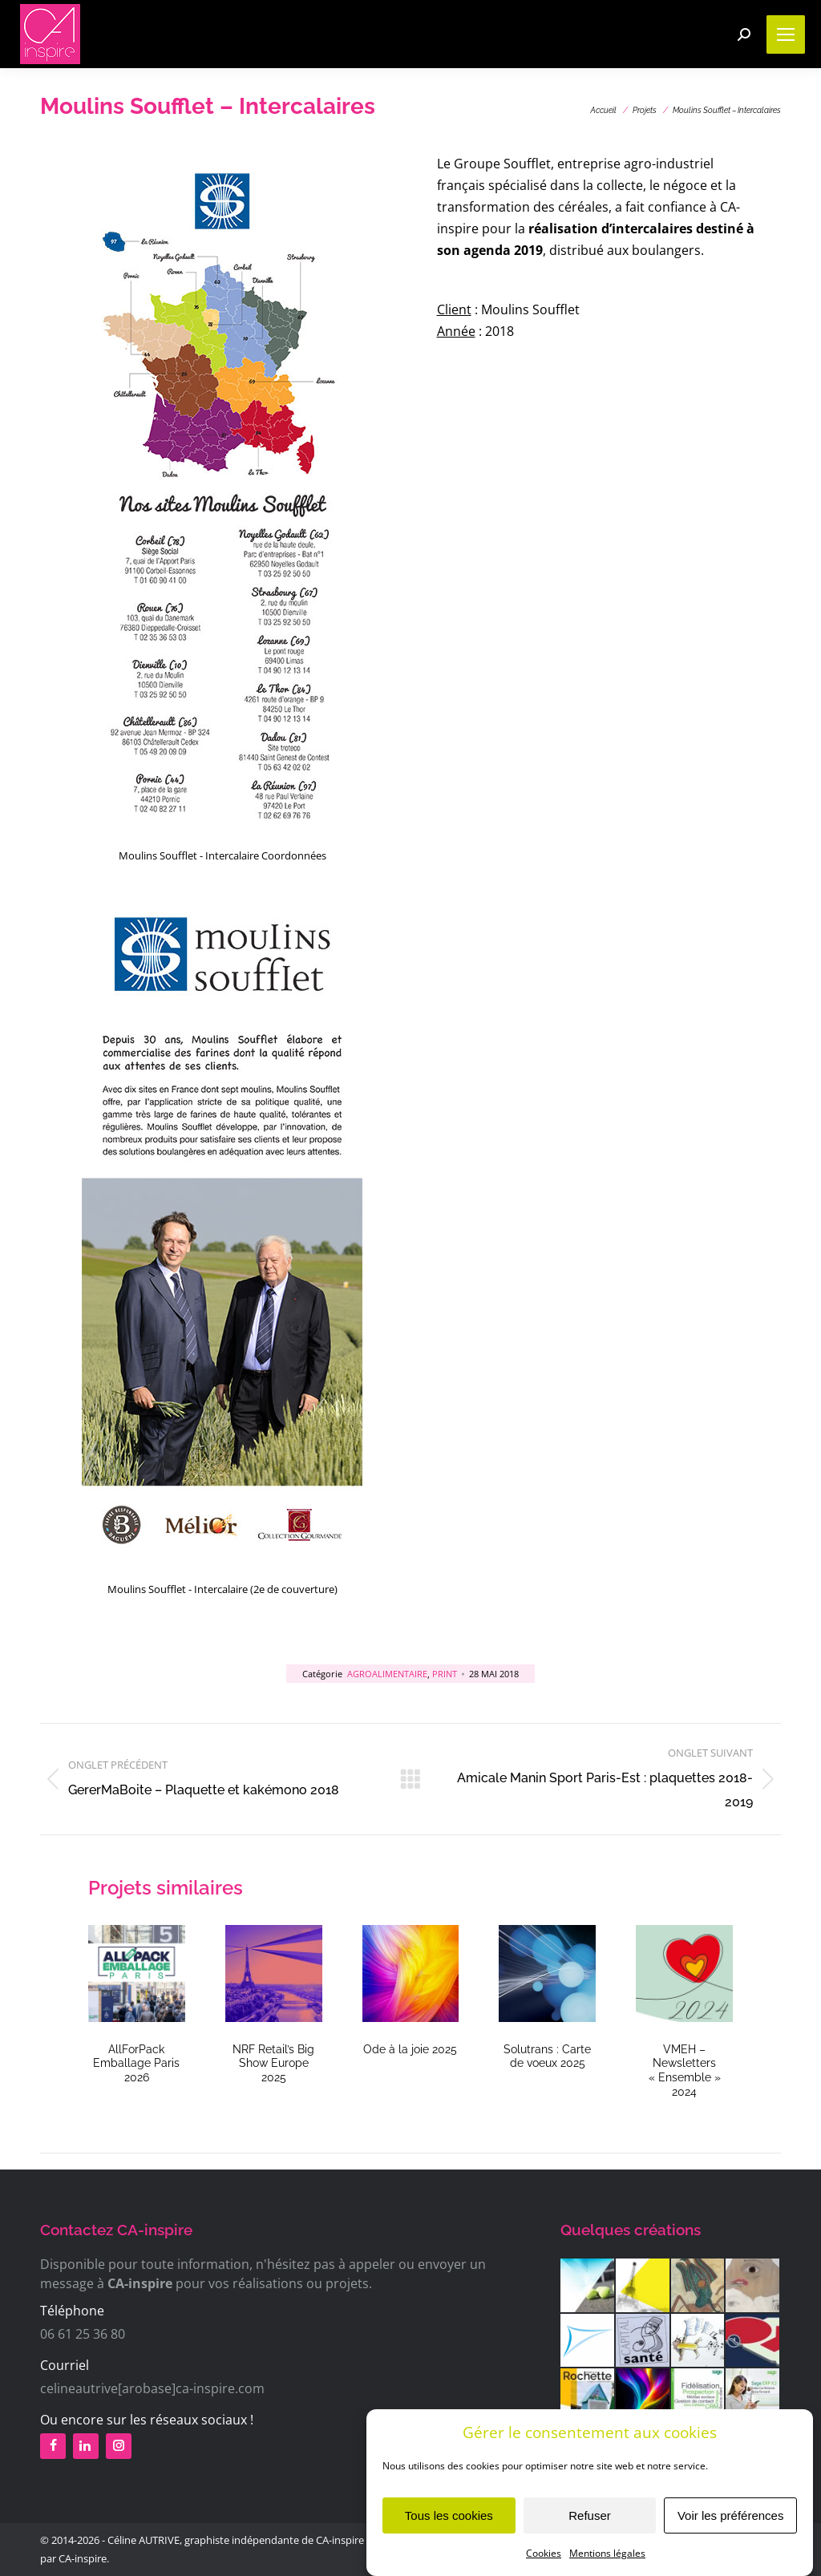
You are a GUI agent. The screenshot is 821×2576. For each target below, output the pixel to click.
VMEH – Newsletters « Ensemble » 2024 (685, 2070)
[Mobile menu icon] (785, 34)
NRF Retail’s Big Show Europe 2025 (273, 2063)
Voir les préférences (730, 2532)
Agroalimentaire (387, 1674)
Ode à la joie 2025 (410, 2049)
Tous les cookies (449, 2532)
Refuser (589, 2532)
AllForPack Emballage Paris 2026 (136, 2063)
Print (444, 1674)
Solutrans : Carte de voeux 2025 (547, 2056)
